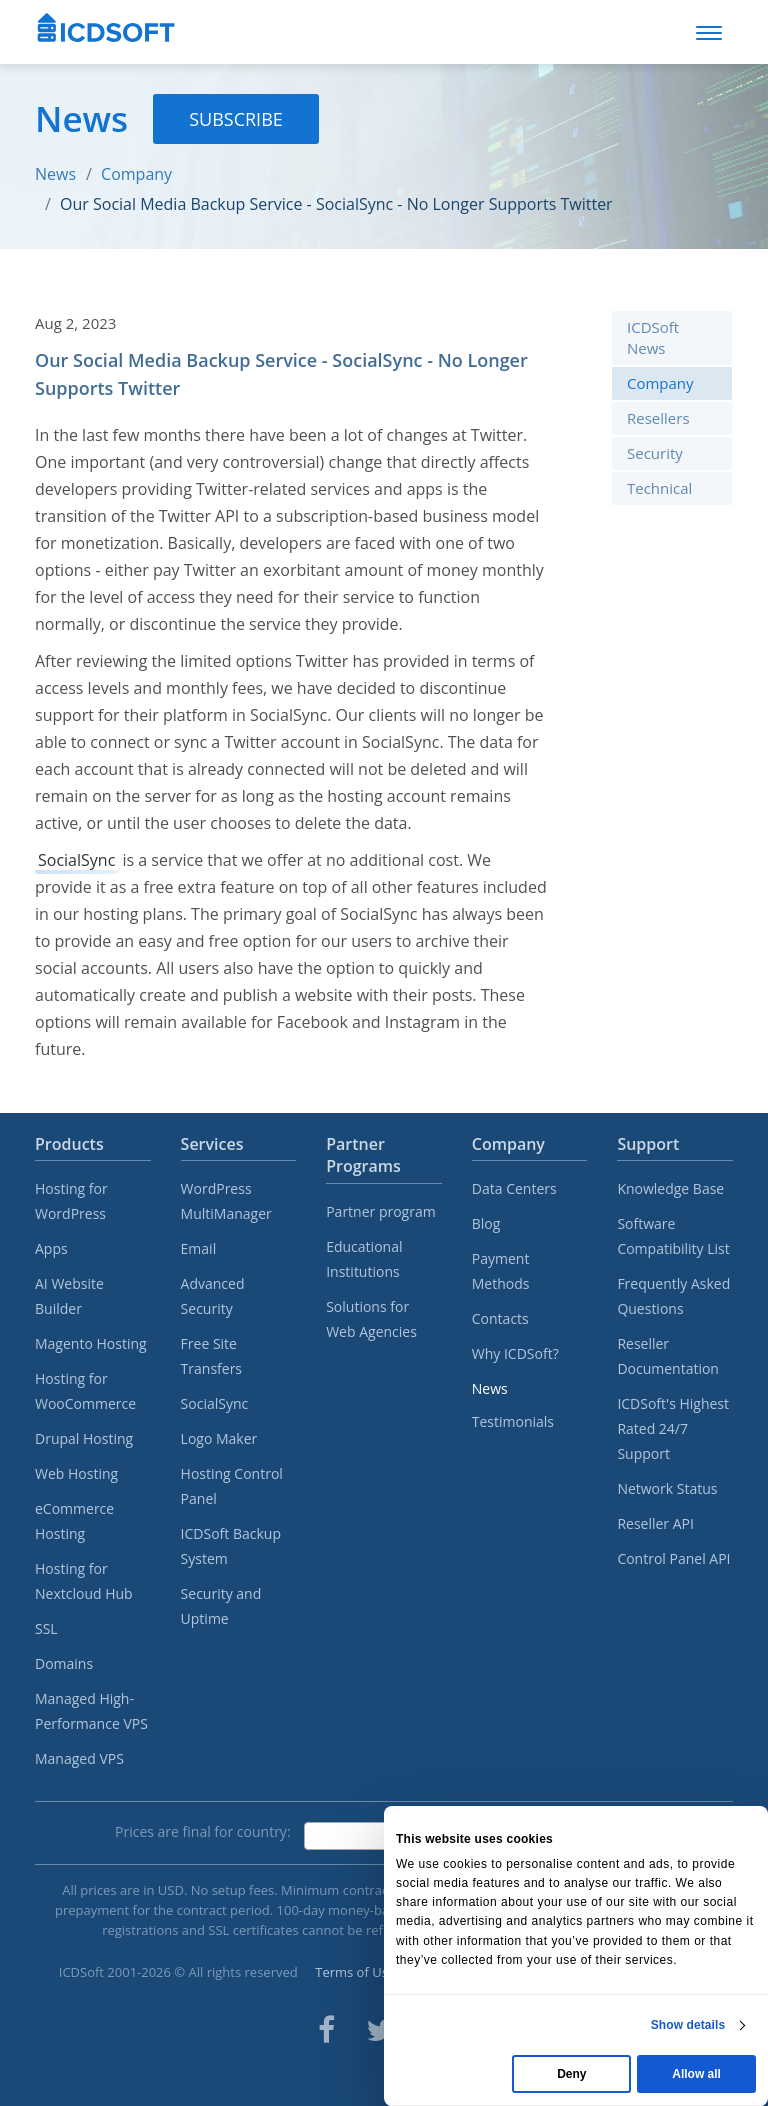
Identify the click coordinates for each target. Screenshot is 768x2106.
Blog (486, 1223)
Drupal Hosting (84, 1438)
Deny (571, 2074)
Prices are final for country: (203, 1831)
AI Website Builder (69, 1296)
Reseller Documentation (668, 1356)
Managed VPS (79, 1758)
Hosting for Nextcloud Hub (84, 1581)
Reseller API (655, 1523)
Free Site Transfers (211, 1356)
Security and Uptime (221, 1606)
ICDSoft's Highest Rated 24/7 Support (673, 1428)
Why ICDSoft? (515, 1353)
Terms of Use (355, 1972)
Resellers (658, 418)
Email (199, 1248)
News (55, 174)
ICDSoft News (653, 337)
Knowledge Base (670, 1188)
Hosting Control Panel (232, 1486)
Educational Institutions (364, 1259)
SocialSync (76, 860)
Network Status (667, 1488)
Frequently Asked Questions (673, 1296)
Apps (51, 1248)
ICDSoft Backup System (231, 1546)
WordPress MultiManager (226, 1201)
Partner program (381, 1211)
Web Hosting (76, 1473)
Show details (688, 2025)
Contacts (500, 1318)
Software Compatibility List (673, 1236)
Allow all (696, 2074)
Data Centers (514, 1188)
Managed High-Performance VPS (91, 1711)
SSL (46, 1628)
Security (655, 453)
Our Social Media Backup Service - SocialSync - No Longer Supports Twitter (336, 204)
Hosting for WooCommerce (85, 1391)
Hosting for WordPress (71, 1201)
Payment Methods (501, 1271)
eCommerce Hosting (74, 1521)
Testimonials (513, 1421)
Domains (64, 1663)
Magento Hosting (91, 1343)
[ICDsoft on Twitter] (380, 2030)
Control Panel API (673, 1558)
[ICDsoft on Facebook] (326, 2030)
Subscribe (236, 119)
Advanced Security (213, 1296)
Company (136, 174)
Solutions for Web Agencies (371, 1319)
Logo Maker (219, 1438)
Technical (659, 488)
